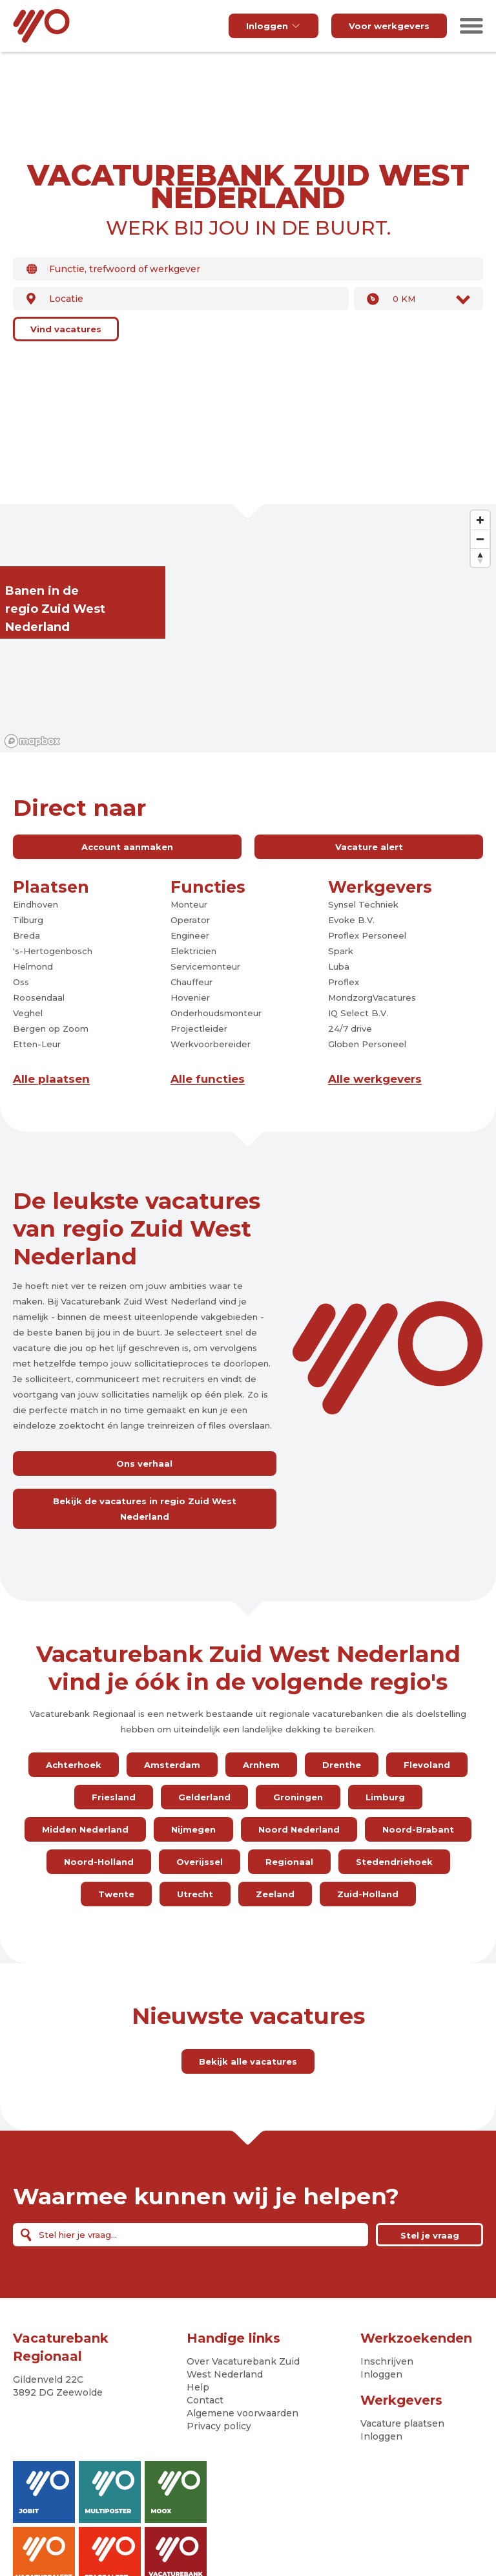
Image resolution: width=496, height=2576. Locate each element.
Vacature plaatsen (402, 2423)
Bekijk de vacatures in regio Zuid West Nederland (144, 1509)
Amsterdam (172, 1765)
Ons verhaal (144, 1463)
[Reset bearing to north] (480, 557)
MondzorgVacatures (372, 997)
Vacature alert (369, 847)
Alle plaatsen (51, 1078)
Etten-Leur (37, 1044)
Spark (340, 951)
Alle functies (207, 1078)
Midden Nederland (85, 1829)
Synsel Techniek (363, 904)
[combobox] (248, 268)
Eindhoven (35, 904)
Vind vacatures (65, 329)
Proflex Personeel (367, 935)
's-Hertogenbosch (52, 951)
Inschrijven (386, 2361)
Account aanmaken (127, 847)
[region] (248, 628)
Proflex (343, 982)
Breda (26, 935)
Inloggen (273, 26)
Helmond (33, 966)
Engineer (189, 935)
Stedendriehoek (394, 1862)
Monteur (188, 904)
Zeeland (275, 1894)
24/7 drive (350, 1028)
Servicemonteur (205, 966)
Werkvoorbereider (210, 1044)
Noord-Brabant (418, 1829)
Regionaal (289, 1862)
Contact (205, 2400)
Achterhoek (73, 1765)
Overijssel (199, 1862)
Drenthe (341, 1765)
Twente (116, 1894)
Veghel (28, 1013)
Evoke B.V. (351, 920)
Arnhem (261, 1765)
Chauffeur (191, 982)
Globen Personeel (367, 1044)
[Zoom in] (480, 520)
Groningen (298, 1797)
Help (198, 2387)
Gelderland (204, 1797)
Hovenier (190, 997)
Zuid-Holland (367, 1894)
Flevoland (427, 1765)
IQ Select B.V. (358, 1013)
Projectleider (198, 1028)
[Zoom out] (480, 538)
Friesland (114, 1797)
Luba (338, 966)
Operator (190, 920)
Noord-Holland (99, 1862)
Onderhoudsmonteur (216, 1013)
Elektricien (193, 951)
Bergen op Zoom (50, 1028)
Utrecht (195, 1894)
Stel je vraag (429, 2235)
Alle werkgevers (375, 1078)
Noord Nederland (299, 1829)
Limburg (385, 1797)
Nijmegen (193, 1829)
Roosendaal (39, 997)
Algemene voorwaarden (242, 2413)
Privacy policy (219, 2426)
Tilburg (28, 920)
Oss (21, 982)
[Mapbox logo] (32, 741)
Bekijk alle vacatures (248, 2061)
